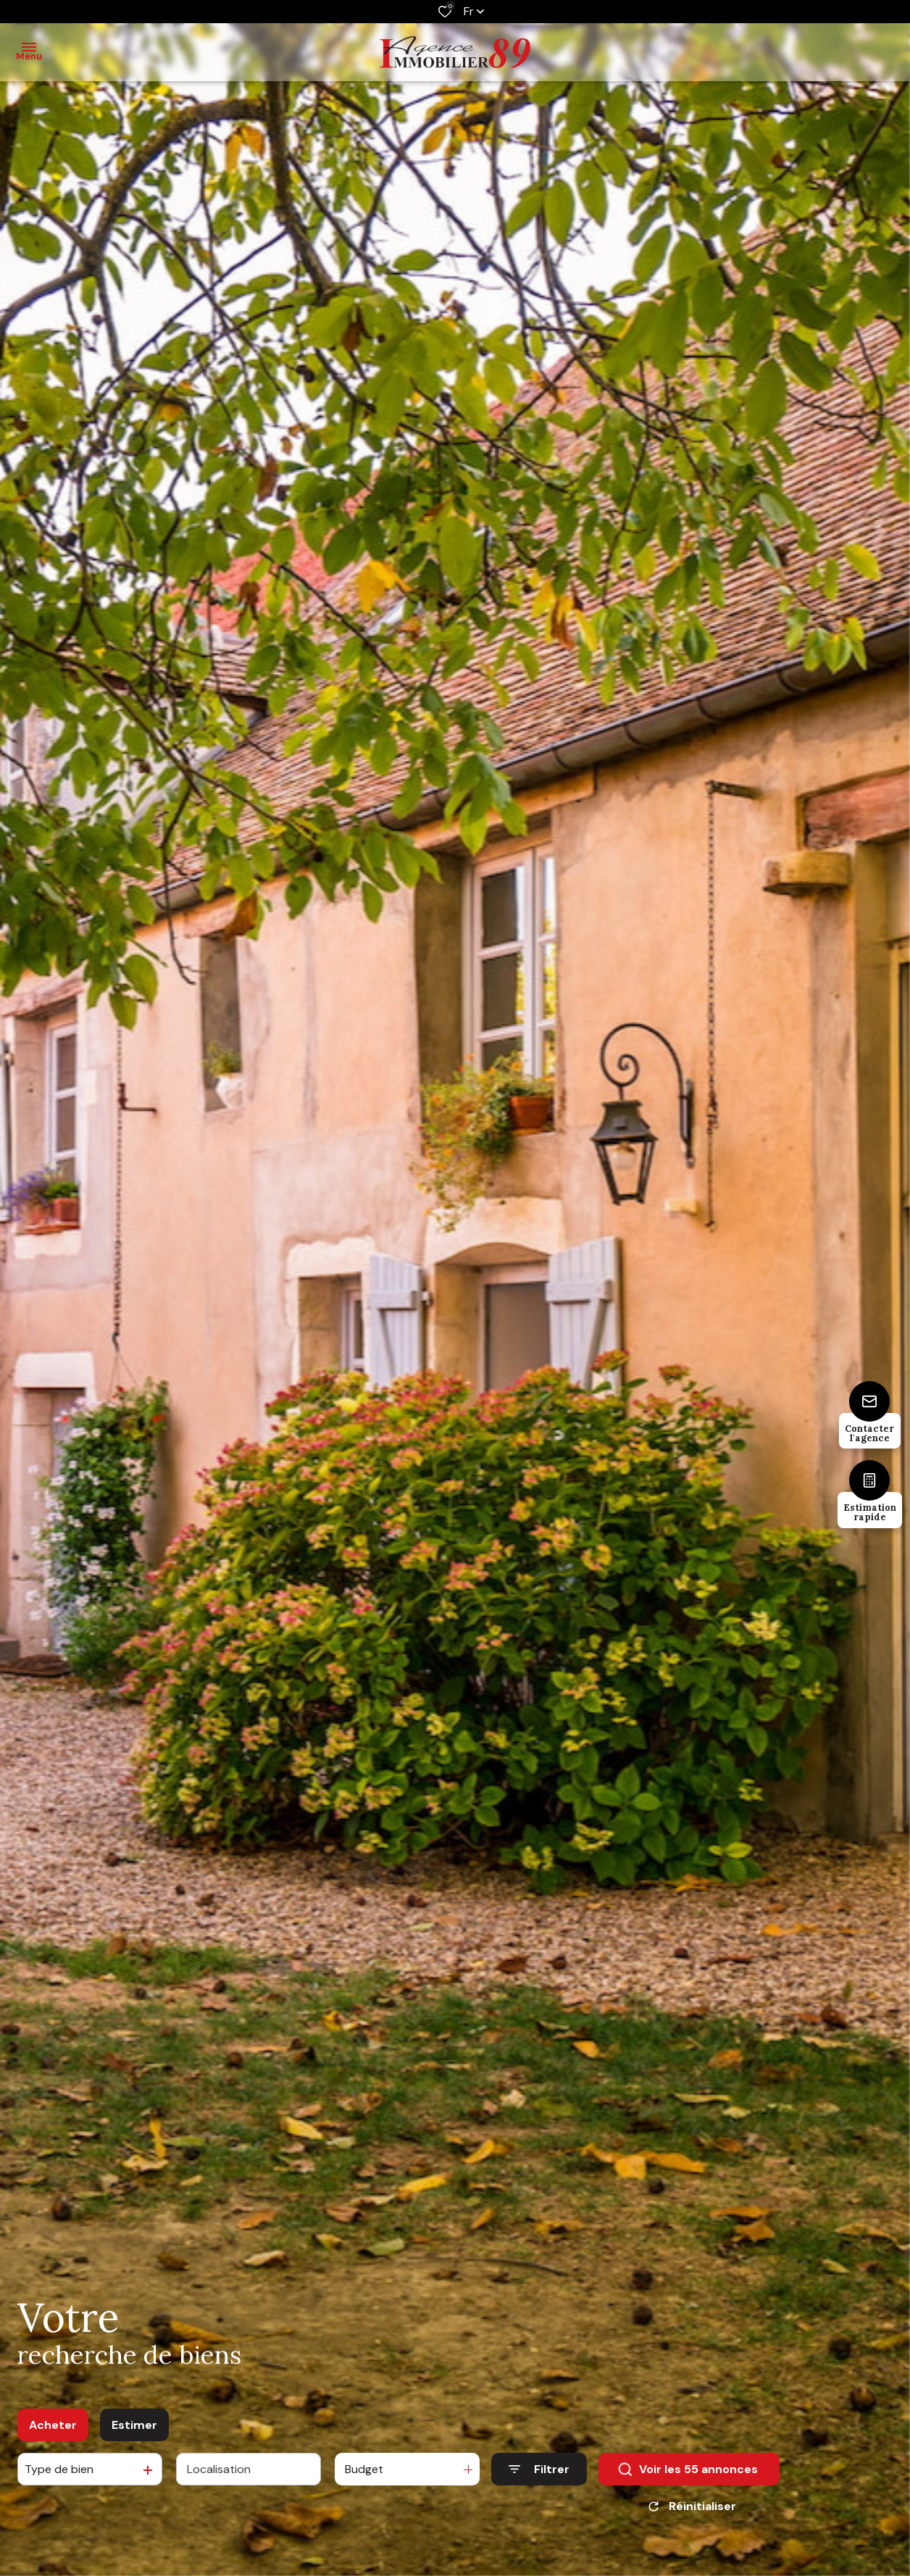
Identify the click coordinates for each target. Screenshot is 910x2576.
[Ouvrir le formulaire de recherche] (539, 2474)
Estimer (134, 2430)
